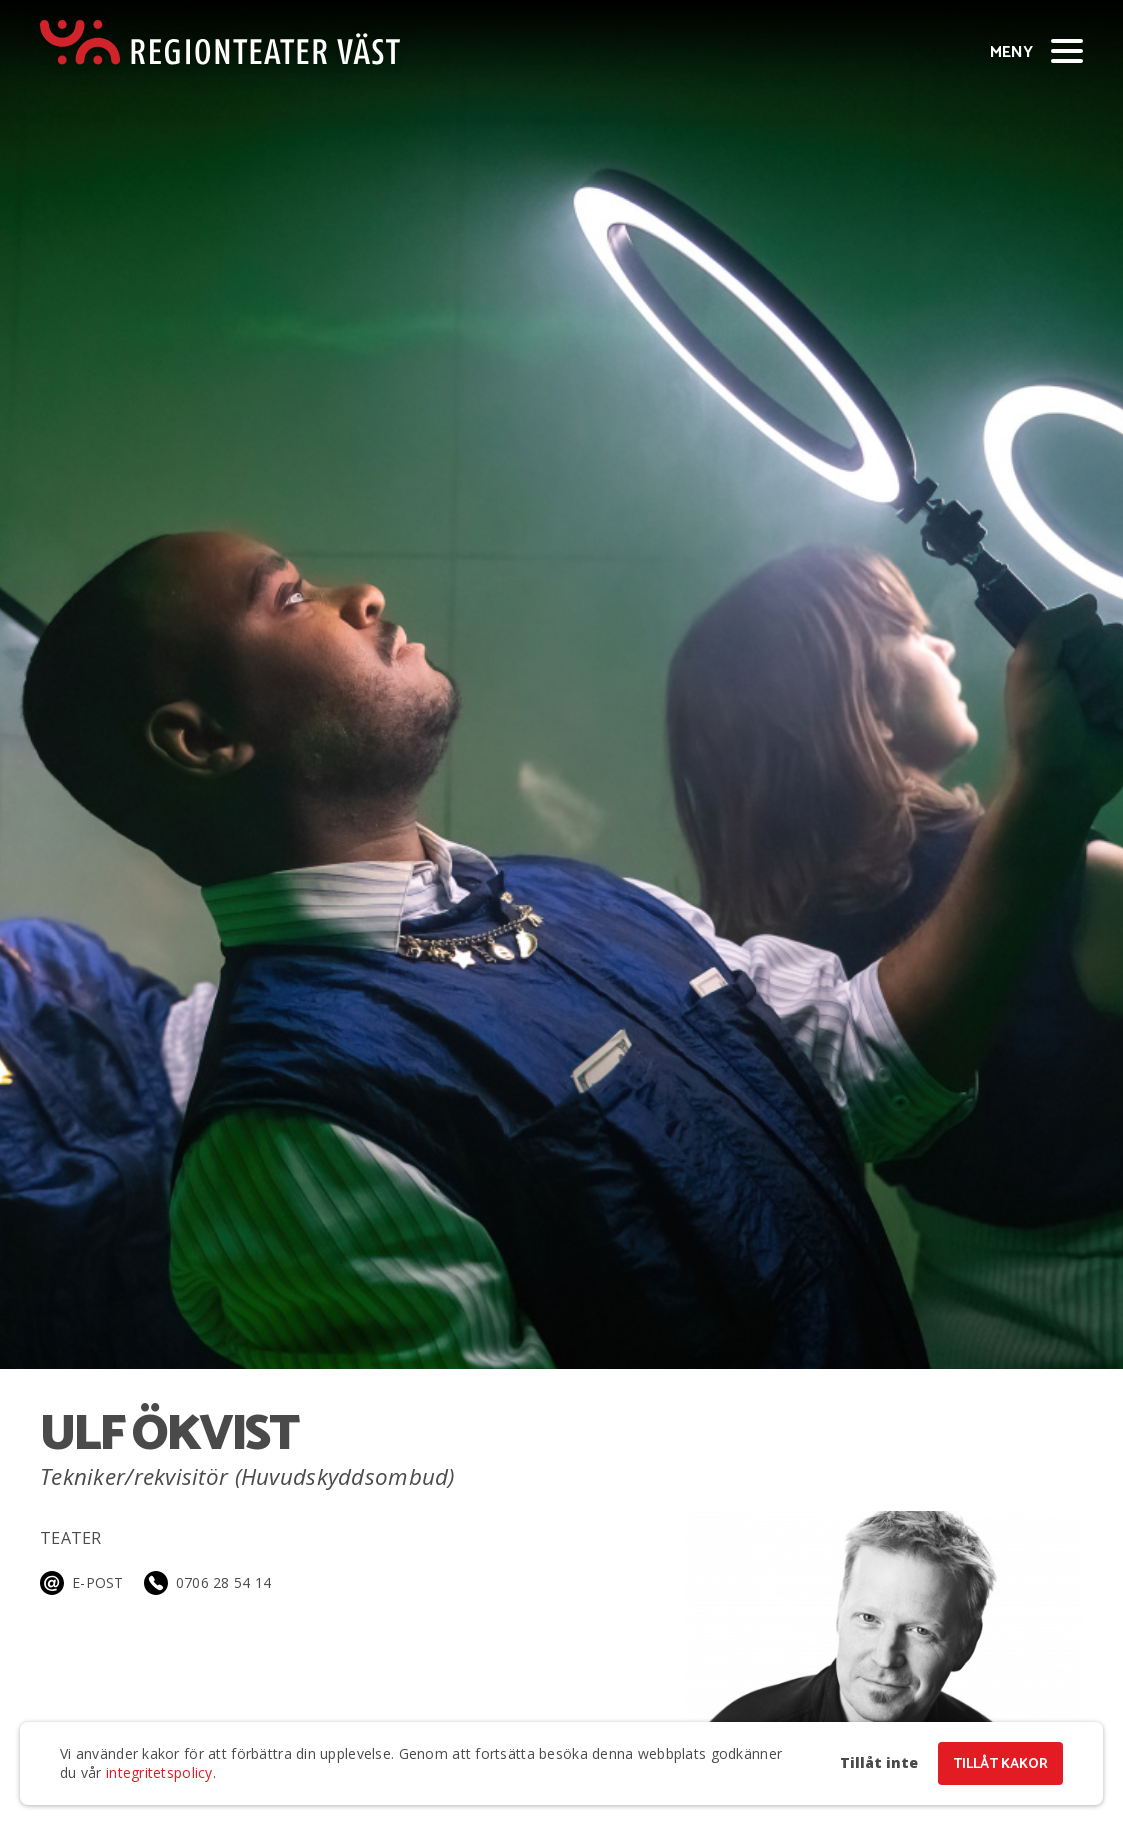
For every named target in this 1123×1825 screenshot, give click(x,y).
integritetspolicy (159, 1772)
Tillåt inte (879, 1763)
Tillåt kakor (1000, 1764)
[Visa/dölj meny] (1067, 50)
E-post (98, 1582)
